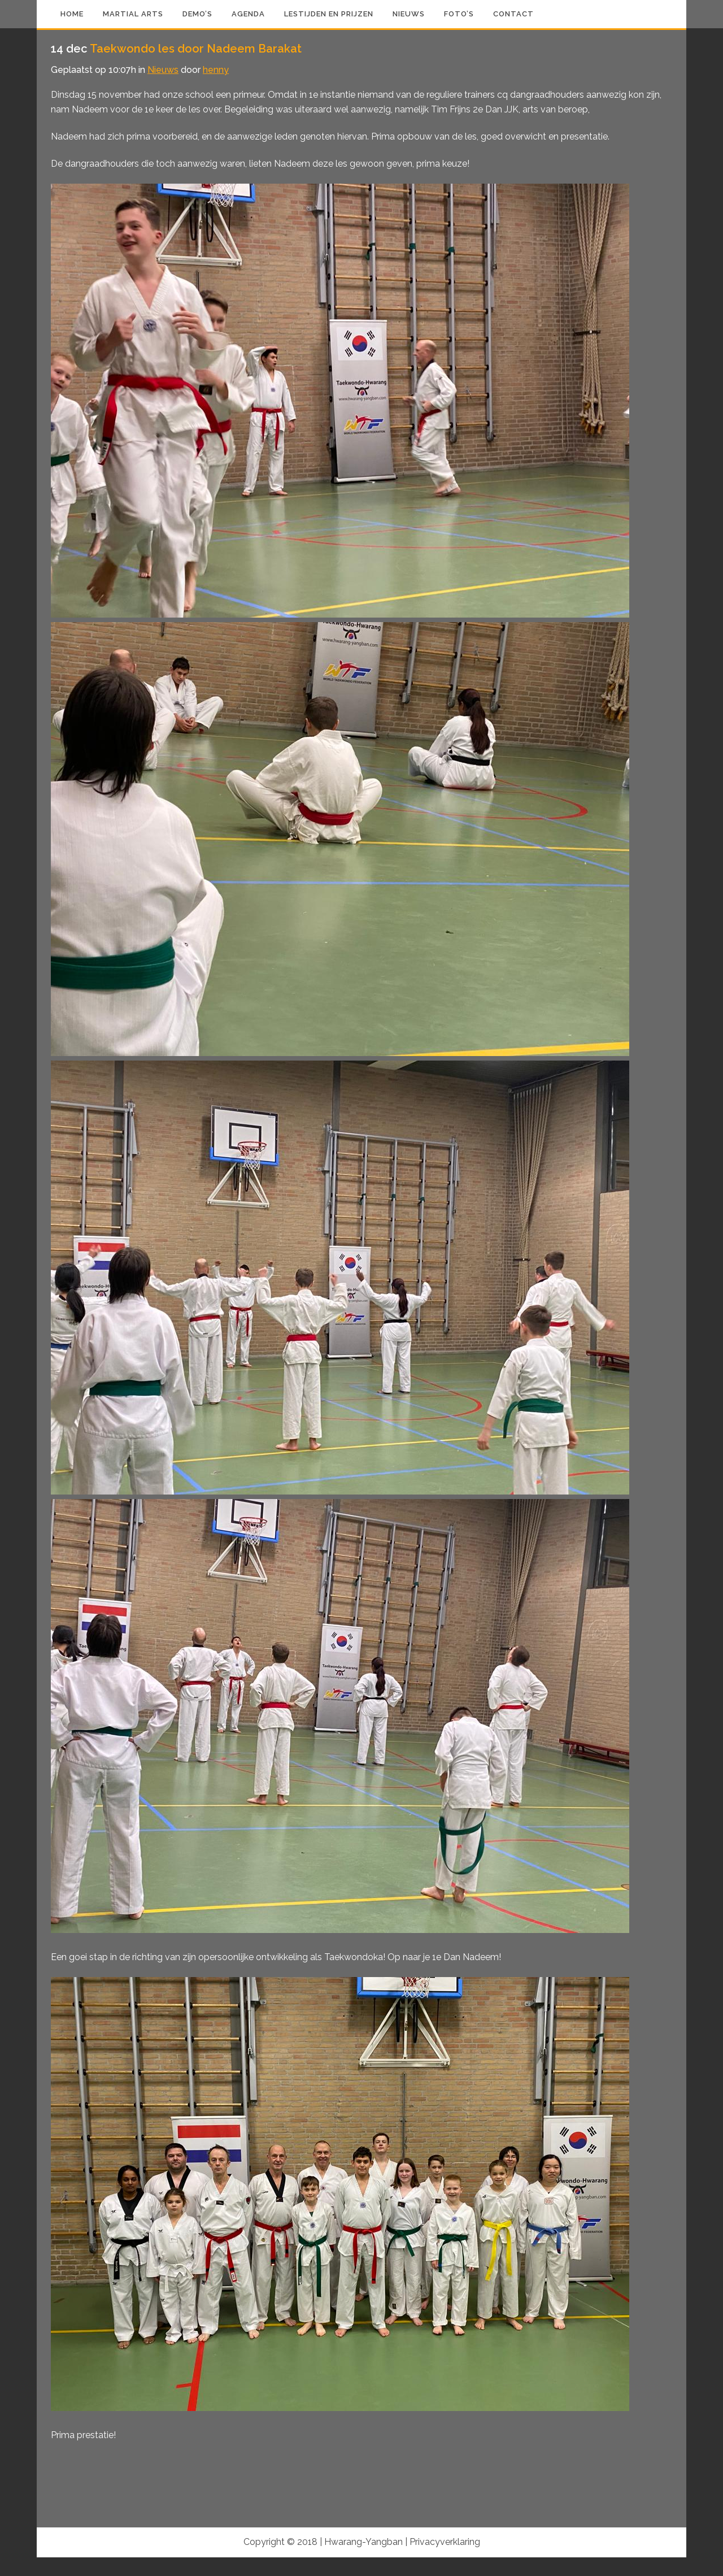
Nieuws (162, 69)
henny (216, 69)
